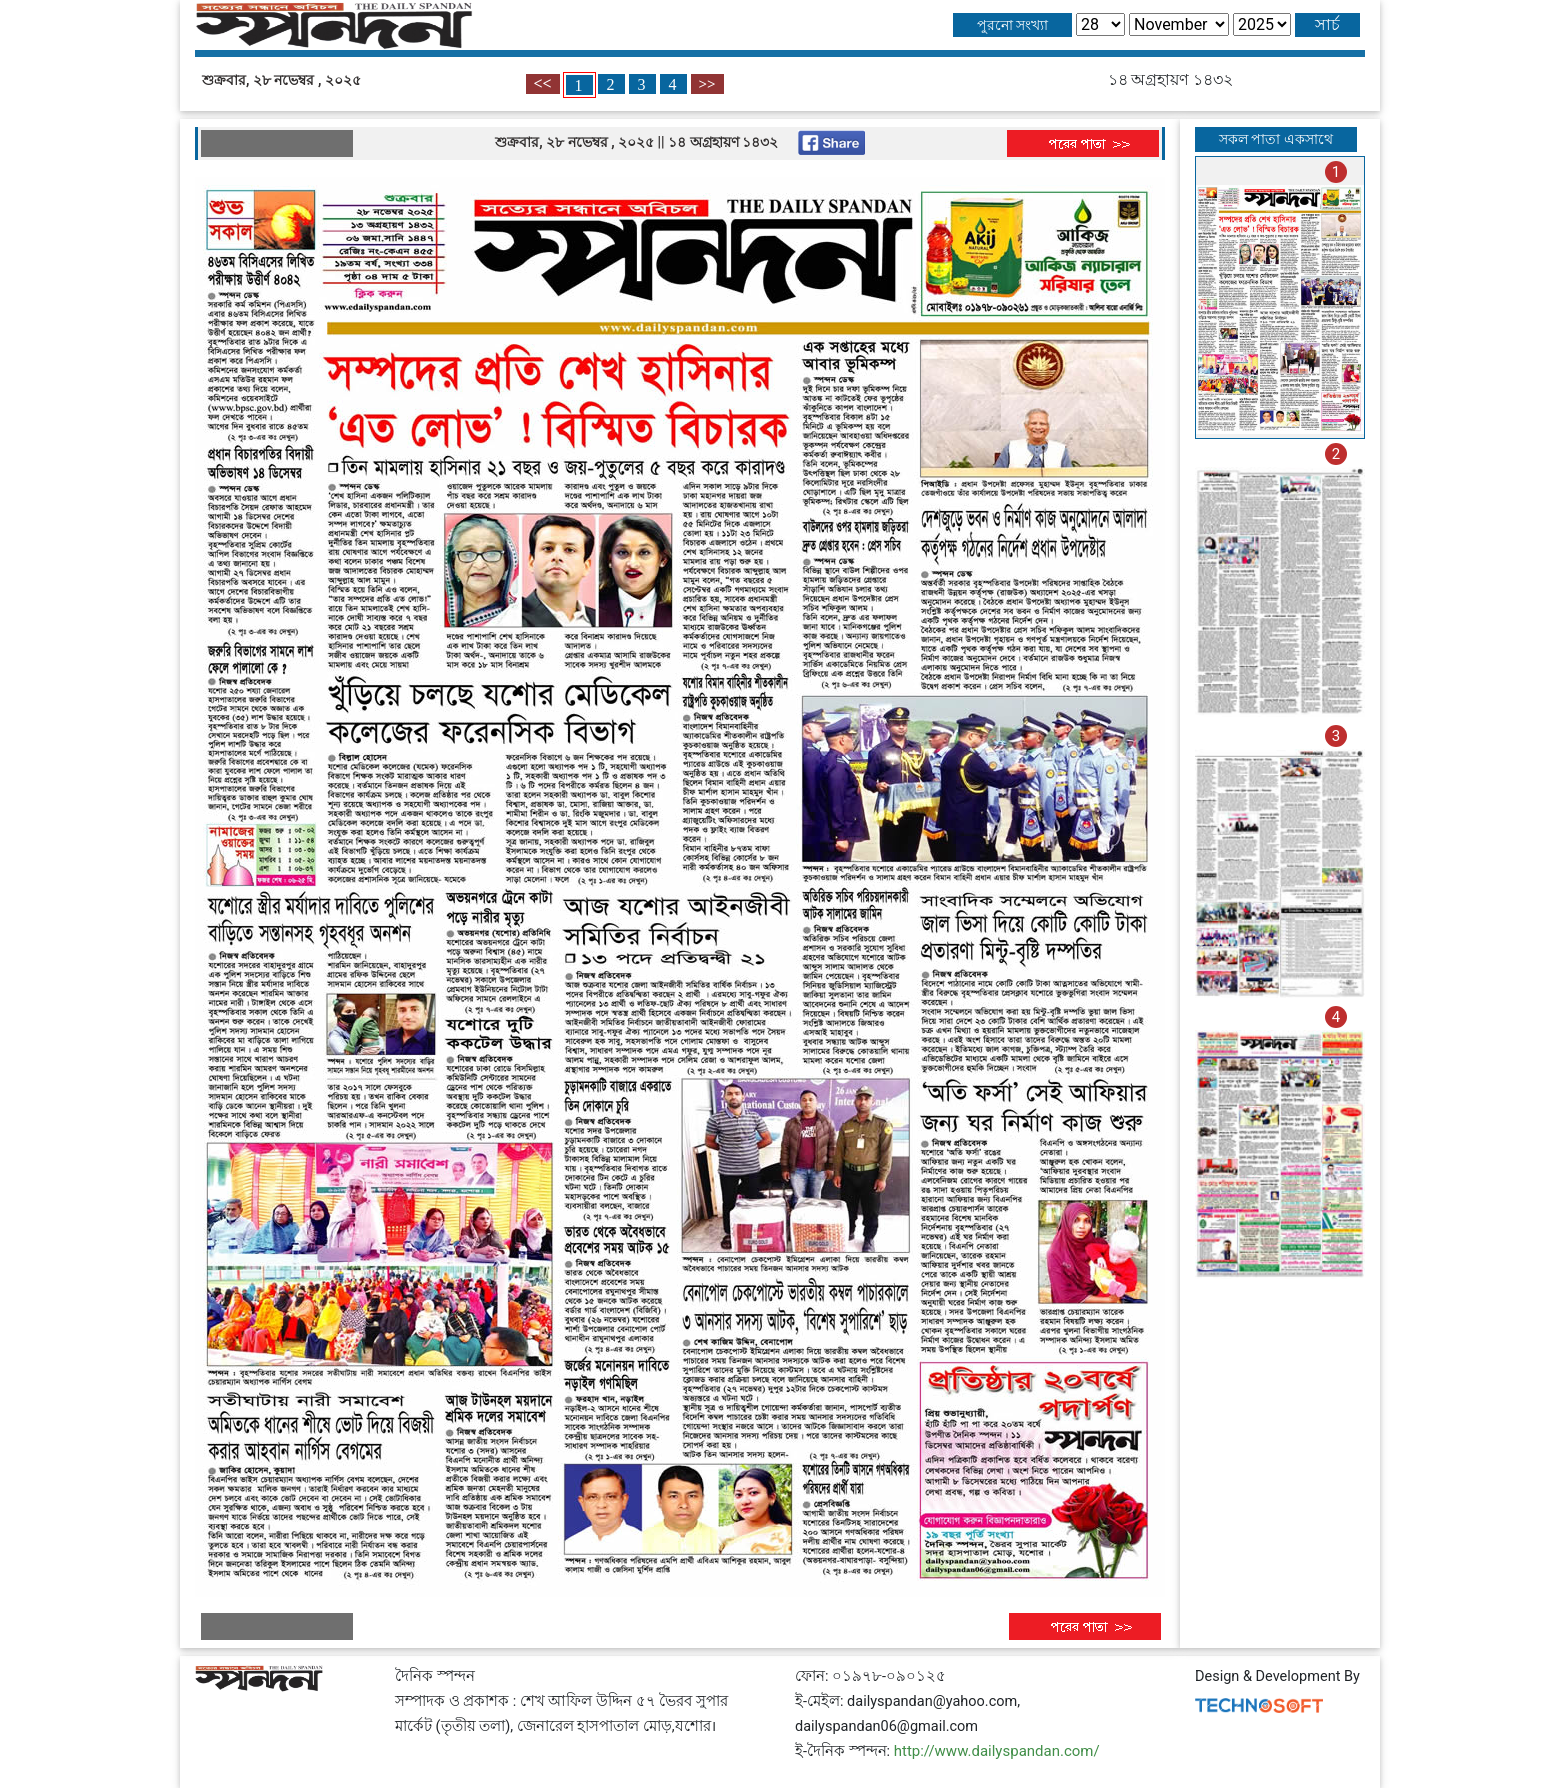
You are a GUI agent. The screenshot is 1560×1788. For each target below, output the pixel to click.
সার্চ (1327, 24)
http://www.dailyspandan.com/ (997, 1751)
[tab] (1280, 297)
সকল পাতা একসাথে (1276, 139)
